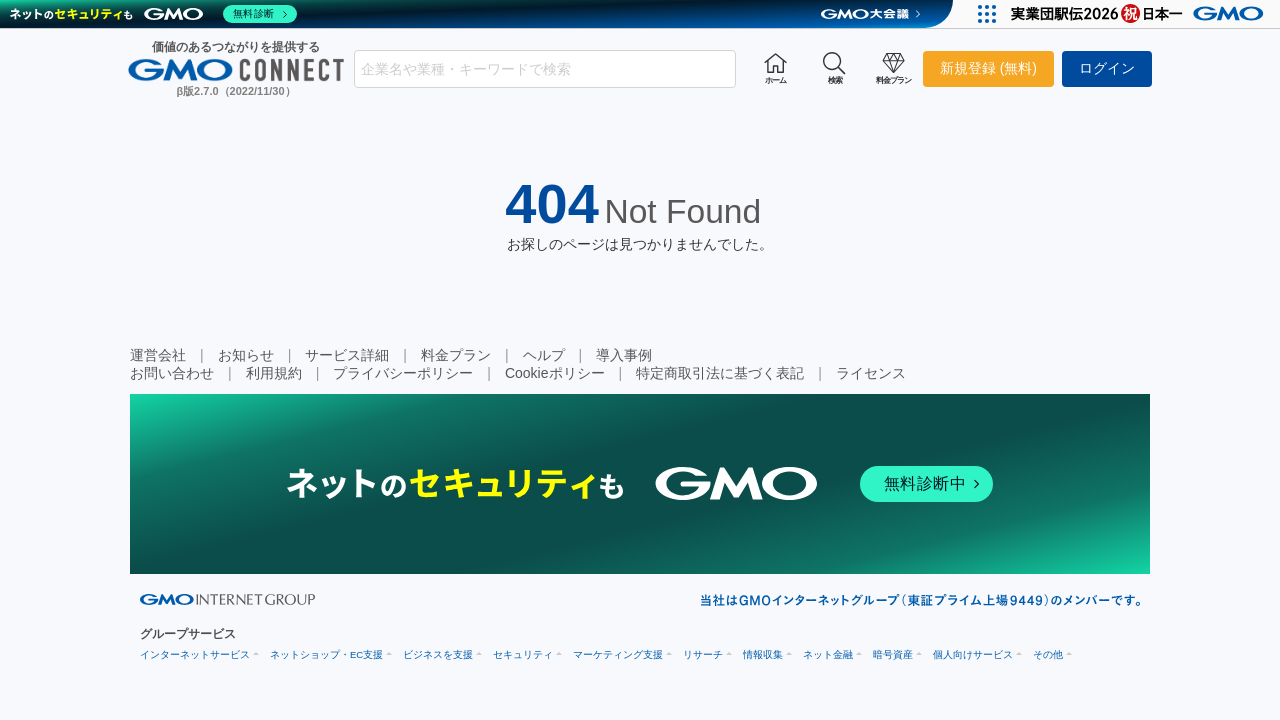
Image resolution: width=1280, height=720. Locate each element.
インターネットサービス (195, 654)
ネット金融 (828, 654)
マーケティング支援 (618, 654)
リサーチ (703, 654)
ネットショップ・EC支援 (326, 654)
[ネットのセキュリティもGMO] (153, 14)
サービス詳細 (347, 355)
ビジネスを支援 (438, 654)
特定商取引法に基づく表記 (720, 373)
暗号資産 (893, 654)
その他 (1048, 654)
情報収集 (763, 654)
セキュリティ (523, 654)
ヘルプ (544, 355)
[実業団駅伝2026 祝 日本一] (1140, 14)
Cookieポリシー (555, 373)
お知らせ (246, 355)
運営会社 (158, 355)
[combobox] (545, 69)
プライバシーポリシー (403, 373)
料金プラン (456, 355)
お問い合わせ (172, 373)
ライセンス (871, 373)
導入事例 (624, 355)
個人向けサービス (973, 654)
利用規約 (274, 373)
